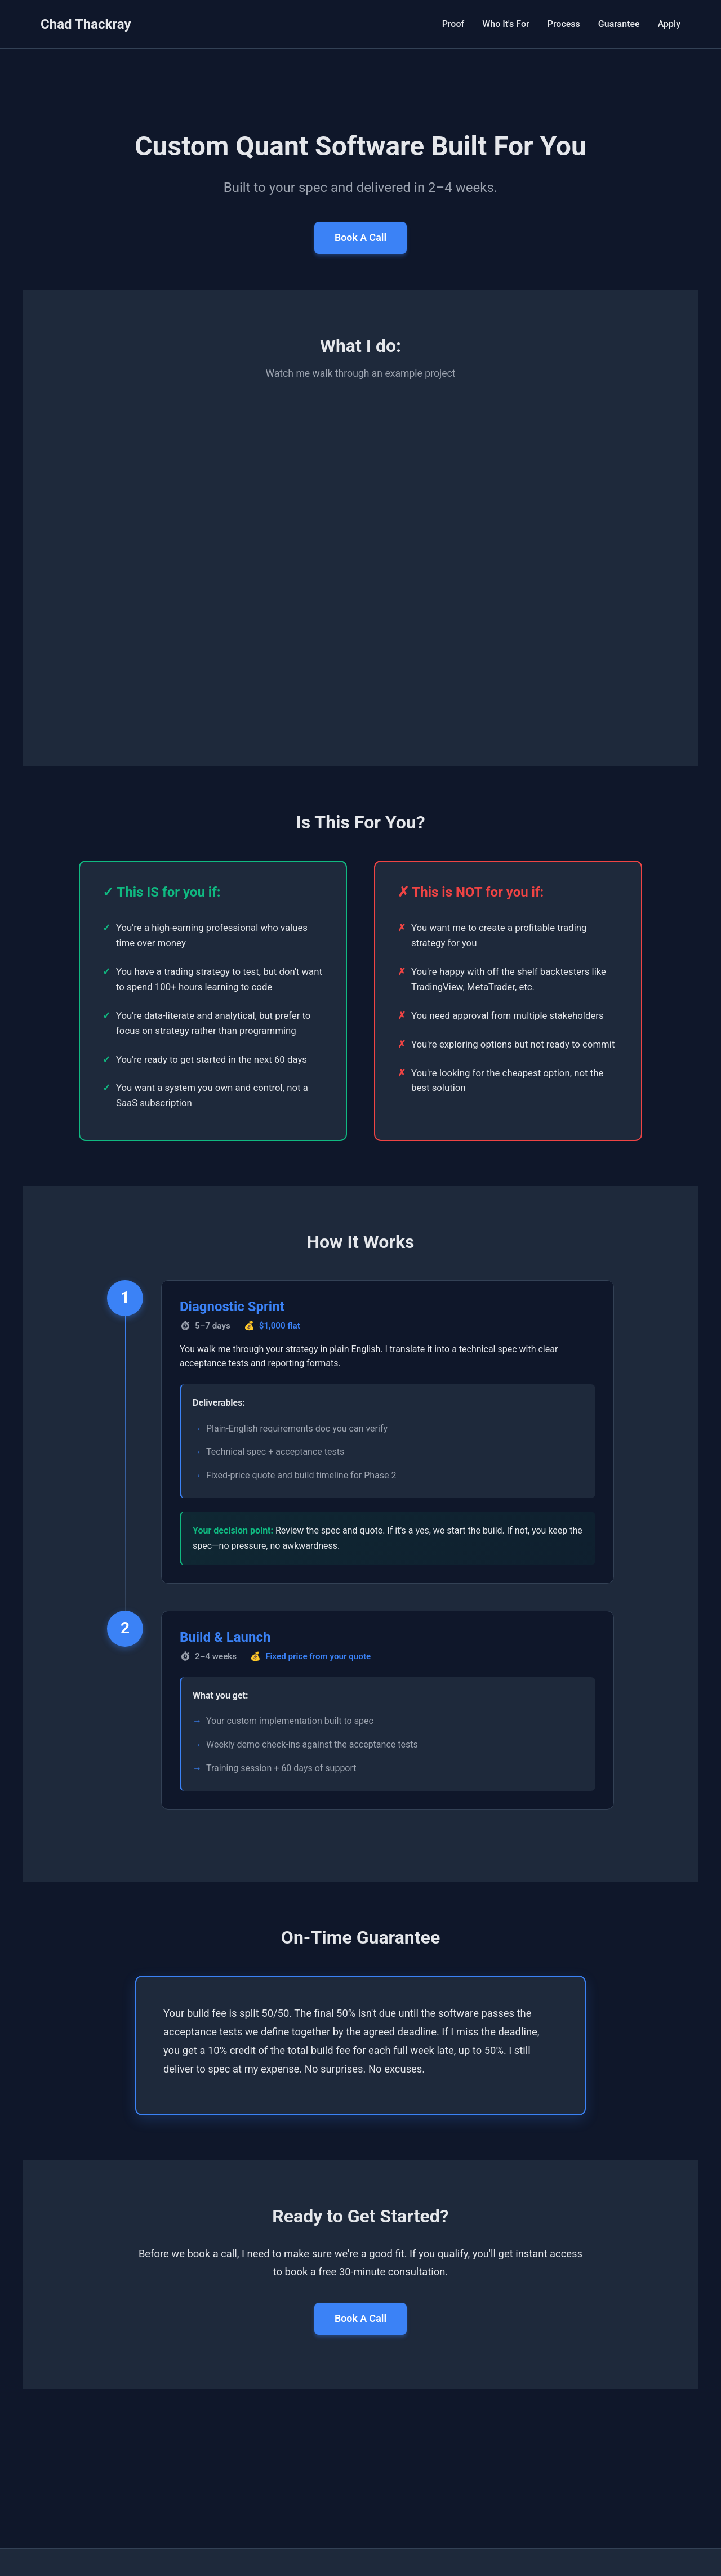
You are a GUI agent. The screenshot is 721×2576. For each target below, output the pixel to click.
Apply (669, 24)
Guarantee (619, 24)
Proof (453, 24)
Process (564, 24)
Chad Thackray (86, 24)
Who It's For (505, 24)
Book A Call (360, 240)
